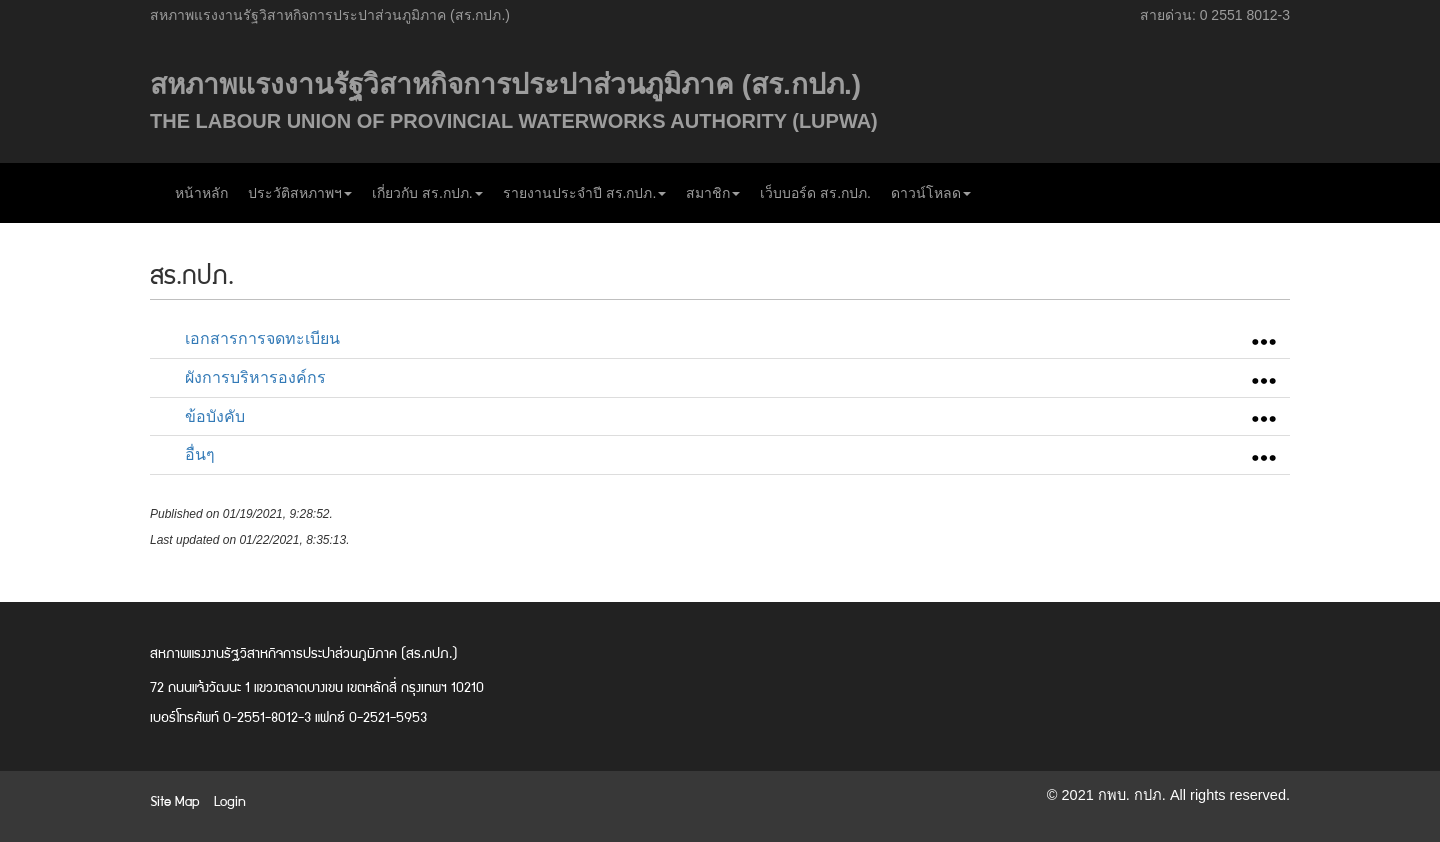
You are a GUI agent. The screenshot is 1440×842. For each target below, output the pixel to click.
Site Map (175, 800)
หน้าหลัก (201, 193)
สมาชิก (713, 193)
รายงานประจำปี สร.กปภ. (585, 193)
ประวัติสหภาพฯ (300, 193)
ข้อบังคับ (215, 416)
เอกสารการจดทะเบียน (262, 338)
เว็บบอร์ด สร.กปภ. (815, 193)
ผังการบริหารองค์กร (255, 377)
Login (230, 800)
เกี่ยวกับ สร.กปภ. (427, 193)
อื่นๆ (200, 454)
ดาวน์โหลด (931, 193)
